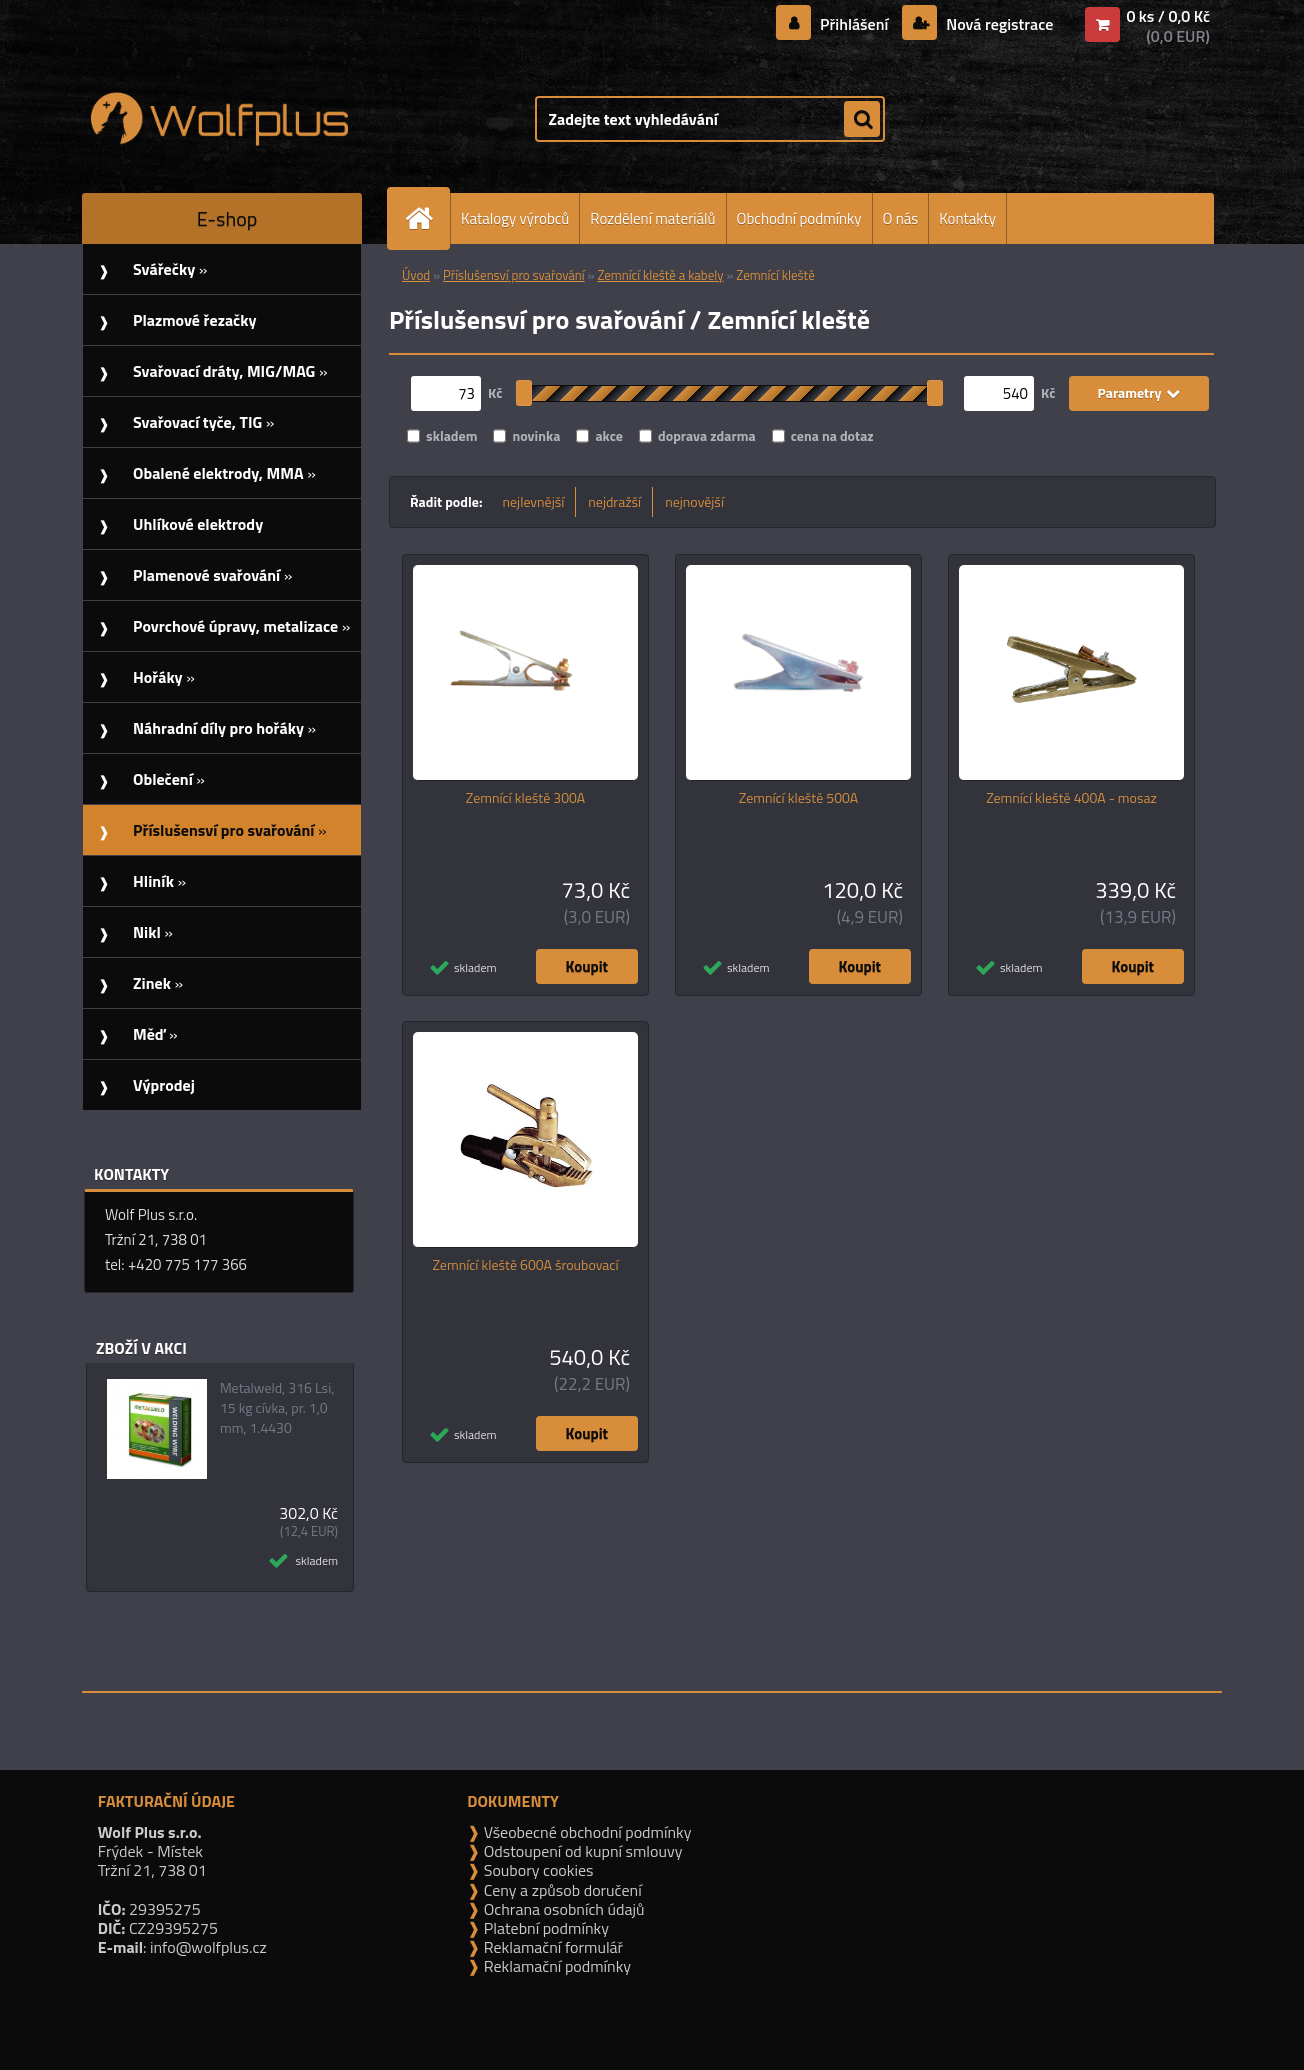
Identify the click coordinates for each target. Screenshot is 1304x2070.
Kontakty (967, 218)
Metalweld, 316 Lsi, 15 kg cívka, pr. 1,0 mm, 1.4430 (277, 1408)
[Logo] (219, 119)
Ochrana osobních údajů (562, 1909)
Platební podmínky (544, 1928)
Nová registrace (998, 24)
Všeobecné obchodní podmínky (585, 1832)
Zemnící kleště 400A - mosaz (1071, 798)
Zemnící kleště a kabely (660, 275)
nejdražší (614, 501)
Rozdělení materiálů (652, 218)
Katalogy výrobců (515, 218)
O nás (901, 218)
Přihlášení (854, 24)
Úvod (416, 275)
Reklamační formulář (551, 1947)
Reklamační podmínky (555, 1966)
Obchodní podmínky (799, 218)
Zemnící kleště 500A (798, 798)
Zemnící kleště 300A (525, 798)
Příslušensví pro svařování (514, 275)
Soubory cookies (536, 1870)
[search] (862, 120)
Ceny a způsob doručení (560, 1890)
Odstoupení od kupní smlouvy (581, 1851)
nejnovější (694, 501)
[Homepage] (427, 218)
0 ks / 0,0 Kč (1168, 16)
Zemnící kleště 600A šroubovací (526, 1265)
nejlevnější (534, 501)
